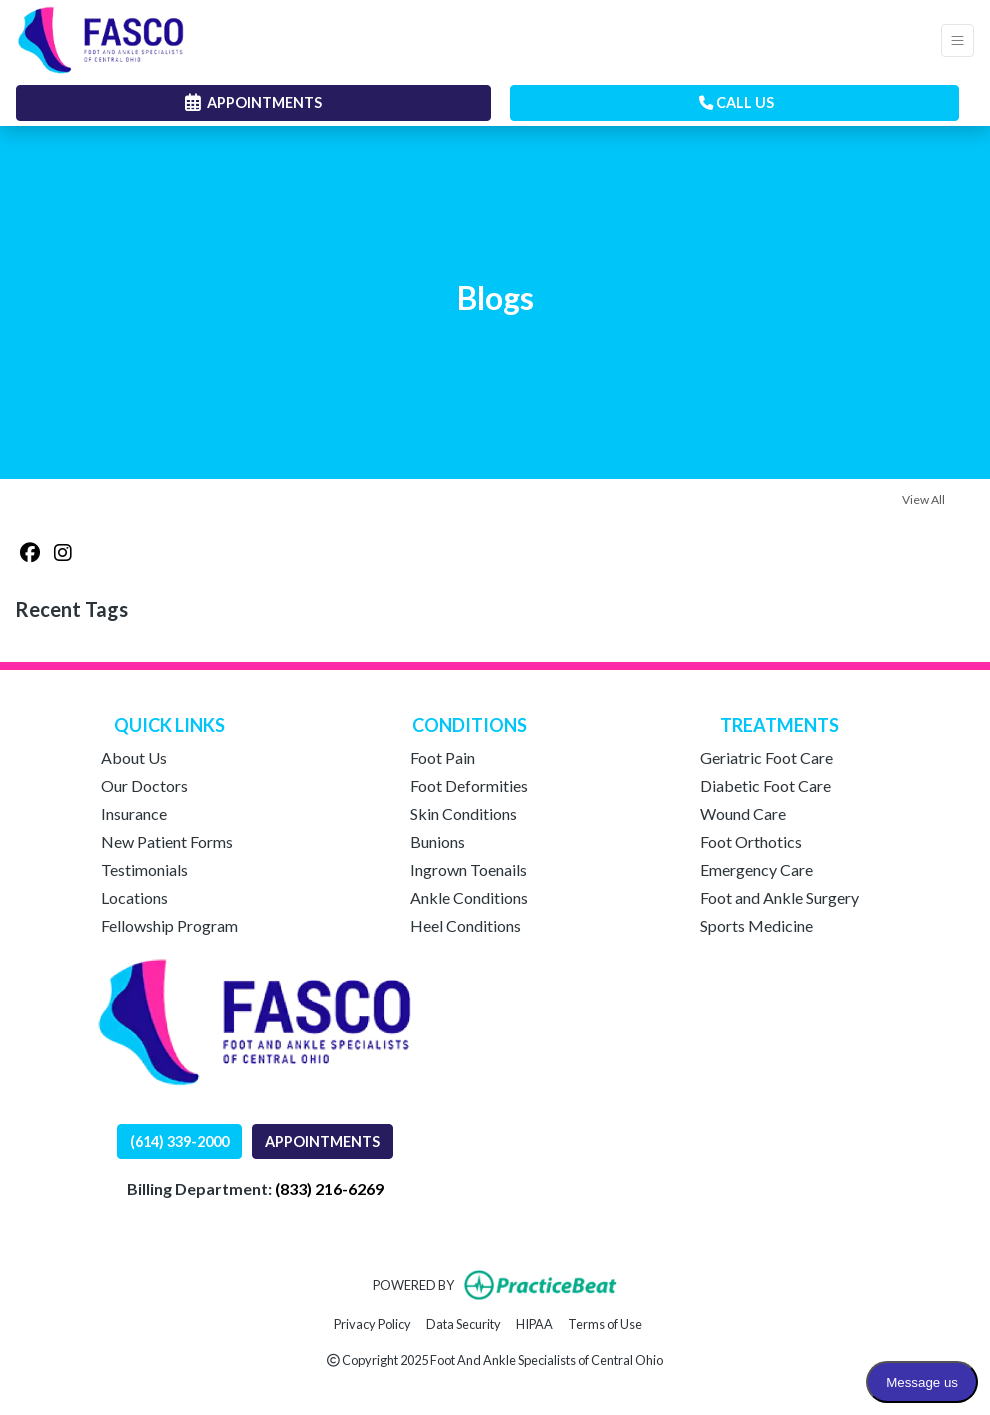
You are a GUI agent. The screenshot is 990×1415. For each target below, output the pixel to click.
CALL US (736, 102)
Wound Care (743, 813)
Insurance (134, 813)
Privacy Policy (372, 1322)
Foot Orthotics (751, 841)
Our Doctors (144, 785)
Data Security (463, 1322)
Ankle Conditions (469, 897)
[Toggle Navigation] (957, 40)
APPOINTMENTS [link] (253, 102)
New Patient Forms (167, 841)
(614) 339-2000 (179, 1141)
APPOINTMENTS (322, 1141)
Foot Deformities (469, 785)
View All (923, 499)
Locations (134, 897)
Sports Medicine (756, 925)
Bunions (437, 841)
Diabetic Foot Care (765, 785)
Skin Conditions (463, 813)
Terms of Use (605, 1322)
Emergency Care (756, 869)
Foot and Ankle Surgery (779, 897)
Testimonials (144, 869)
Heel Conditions (465, 925)
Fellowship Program (169, 925)
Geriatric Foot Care (766, 757)
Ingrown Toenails (468, 869)
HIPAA (534, 1322)
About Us (134, 757)
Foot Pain (442, 757)
